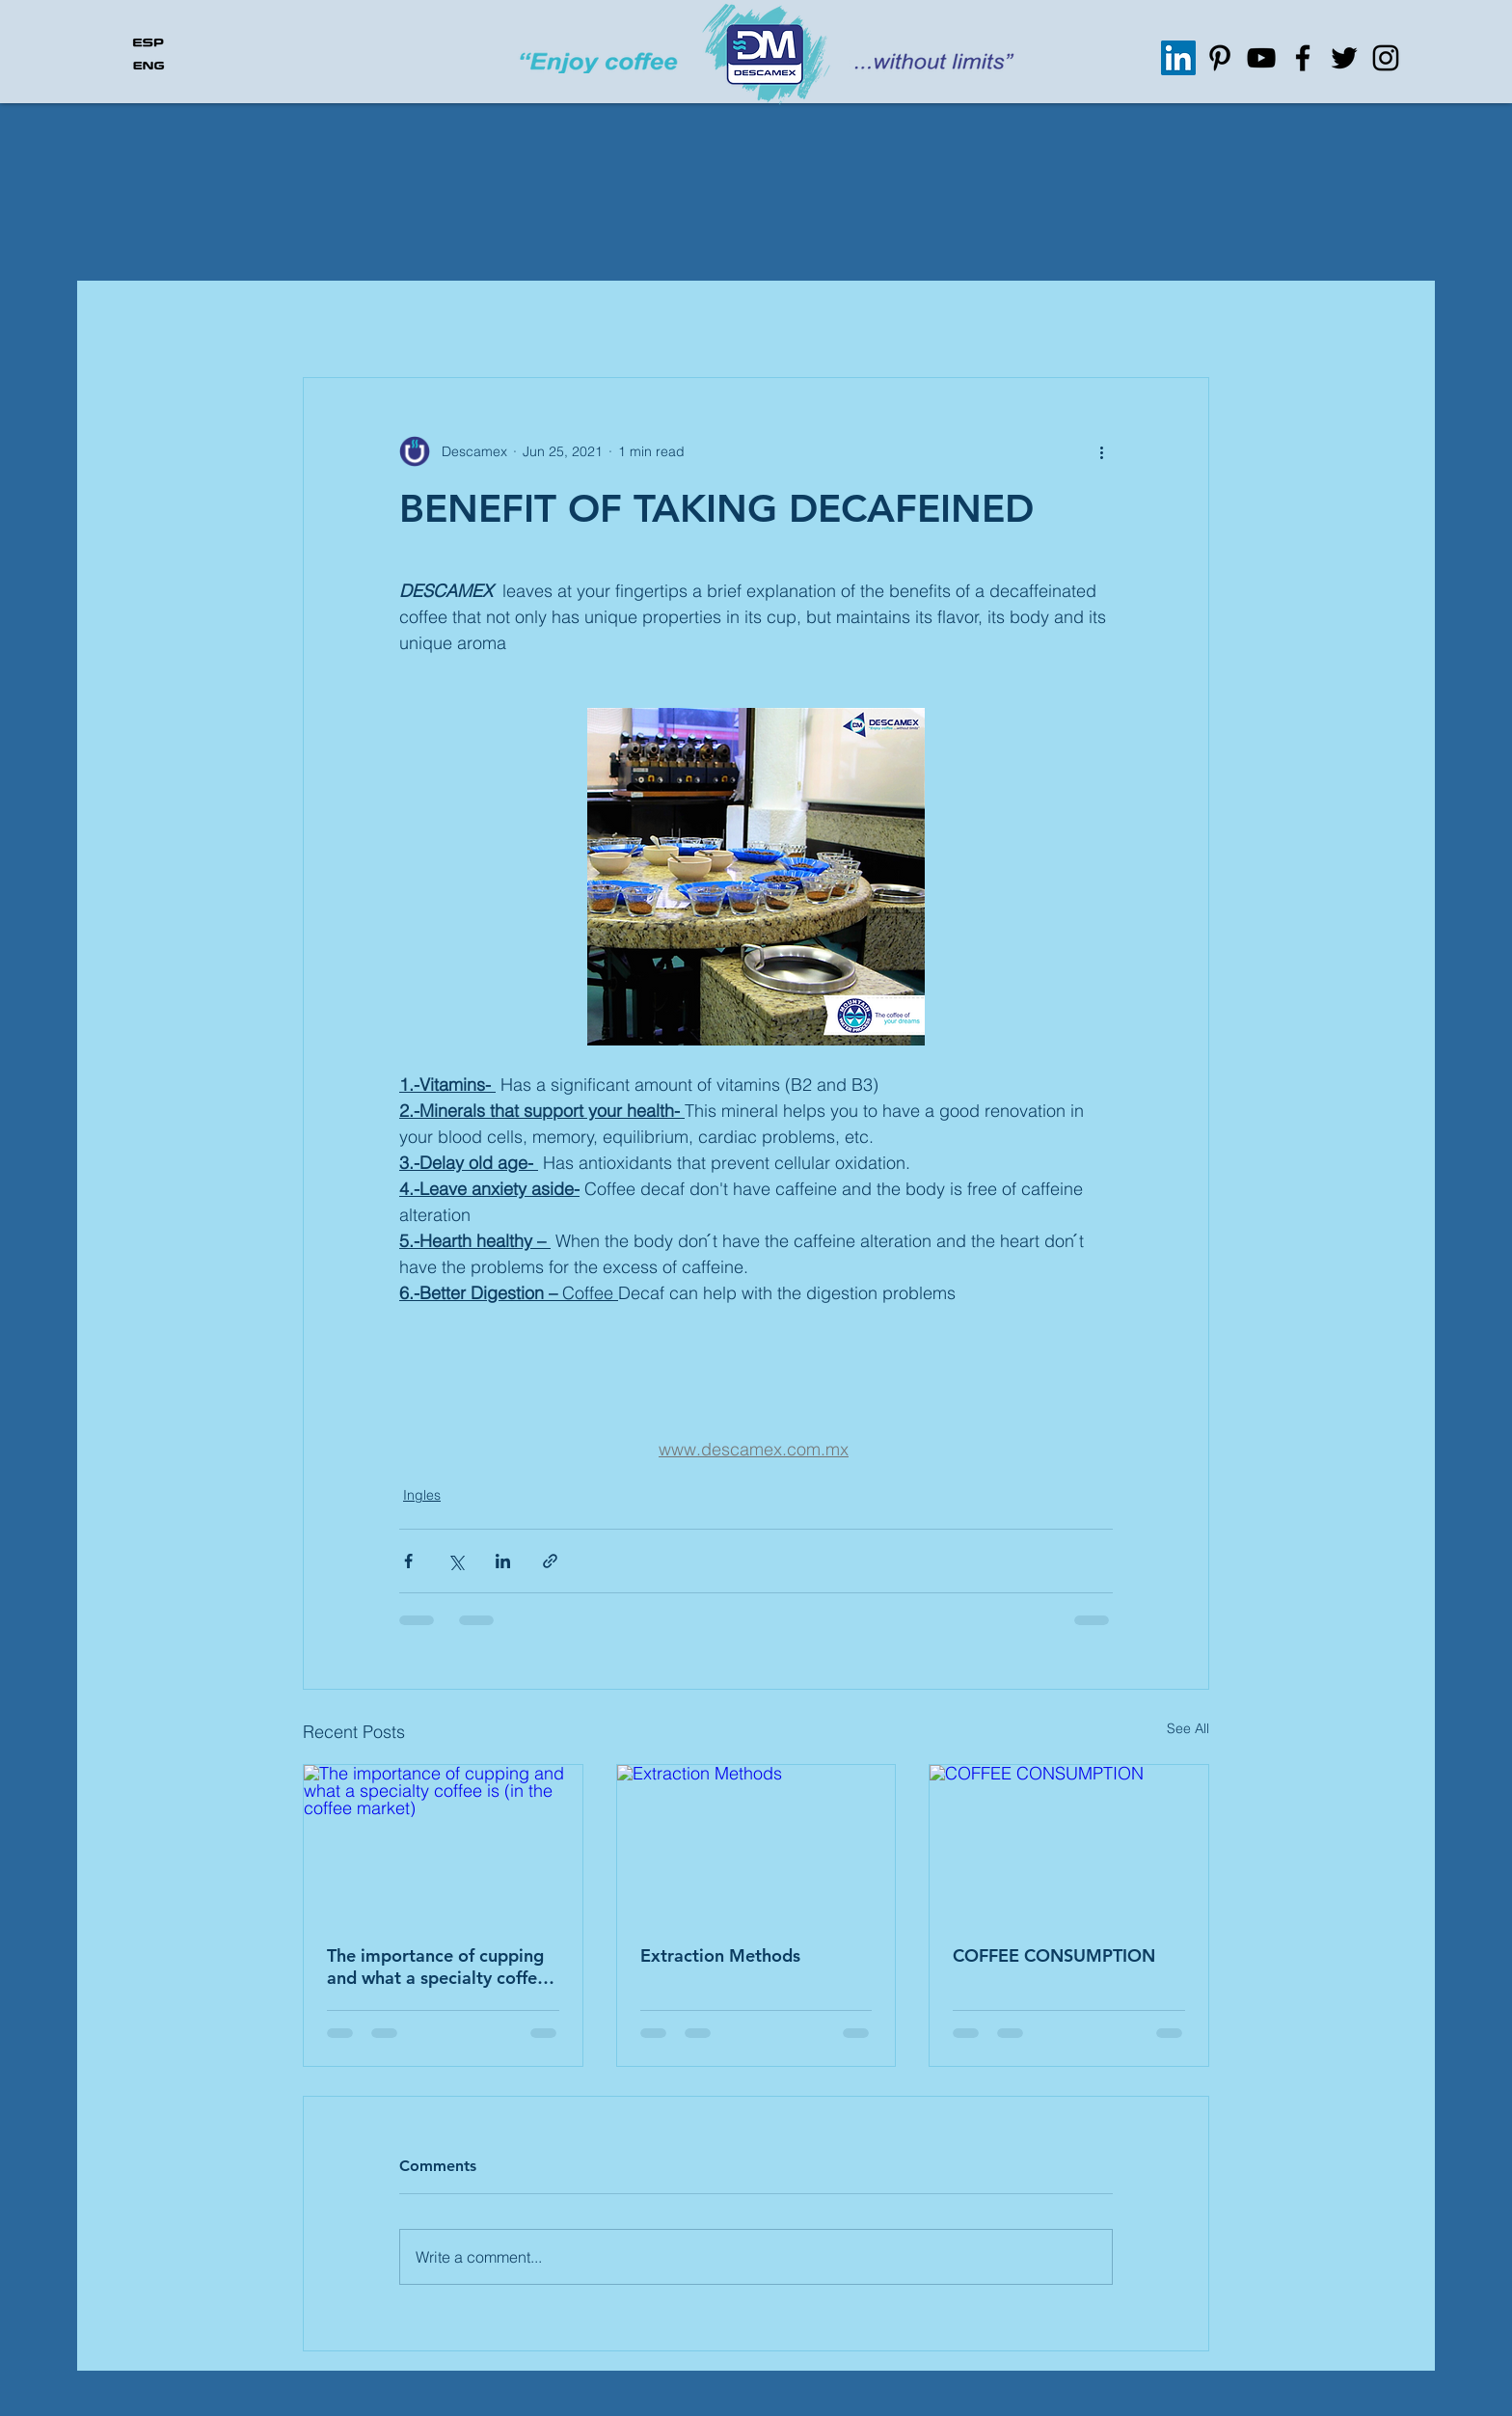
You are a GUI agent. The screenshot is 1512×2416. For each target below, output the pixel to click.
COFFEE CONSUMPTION (1054, 1955)
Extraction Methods (720, 1955)
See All (1188, 1728)
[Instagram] (1385, 58)
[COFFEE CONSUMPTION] (1069, 1843)
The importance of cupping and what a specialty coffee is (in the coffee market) (437, 1966)
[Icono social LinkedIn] (1178, 58)
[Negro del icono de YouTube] (1261, 58)
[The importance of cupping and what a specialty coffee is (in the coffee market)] (443, 1843)
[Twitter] (1344, 58)
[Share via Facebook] (408, 1561)
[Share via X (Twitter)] (455, 1561)
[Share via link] (550, 1561)
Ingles (422, 1495)
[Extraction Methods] (756, 1843)
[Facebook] (1302, 58)
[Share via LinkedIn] (503, 1561)
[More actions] (1101, 451)
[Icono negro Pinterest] (1219, 58)
